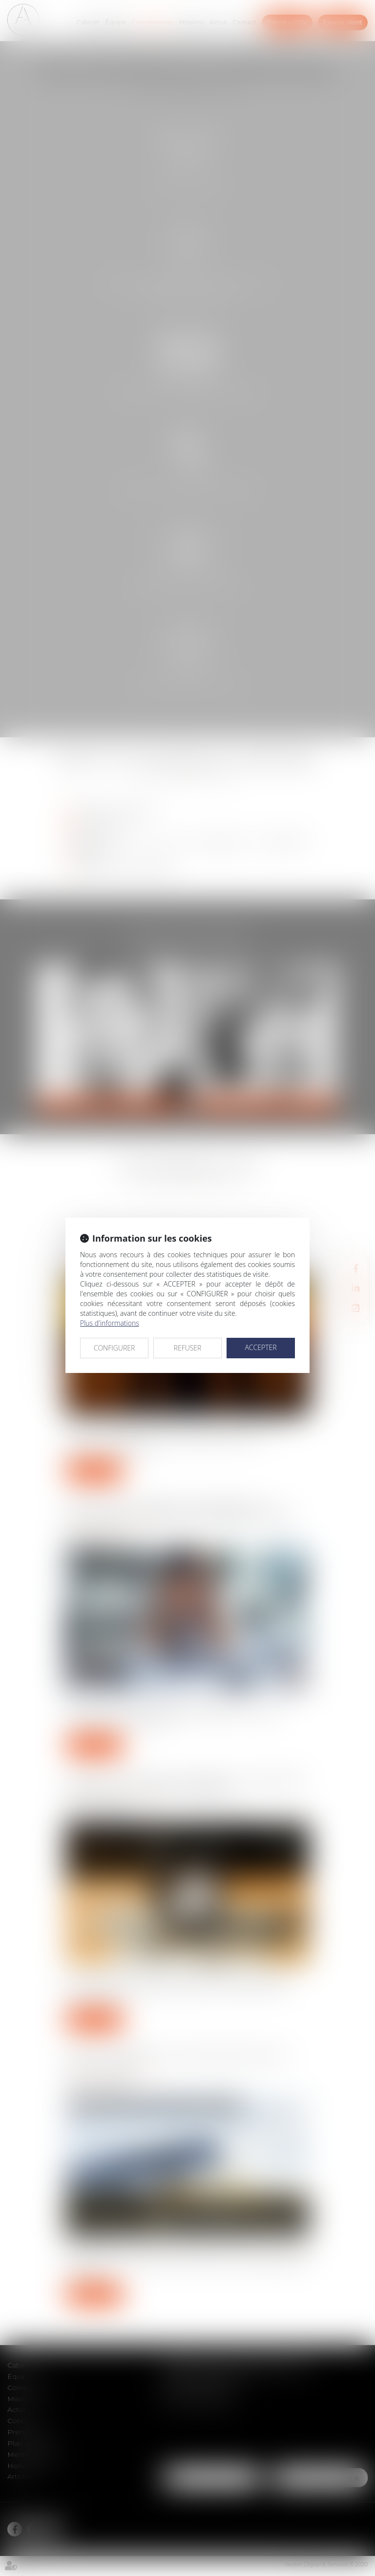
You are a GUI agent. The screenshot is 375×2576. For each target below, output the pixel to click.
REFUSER (188, 1347)
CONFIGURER (114, 1347)
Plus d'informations (109, 1323)
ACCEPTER (260, 1347)
